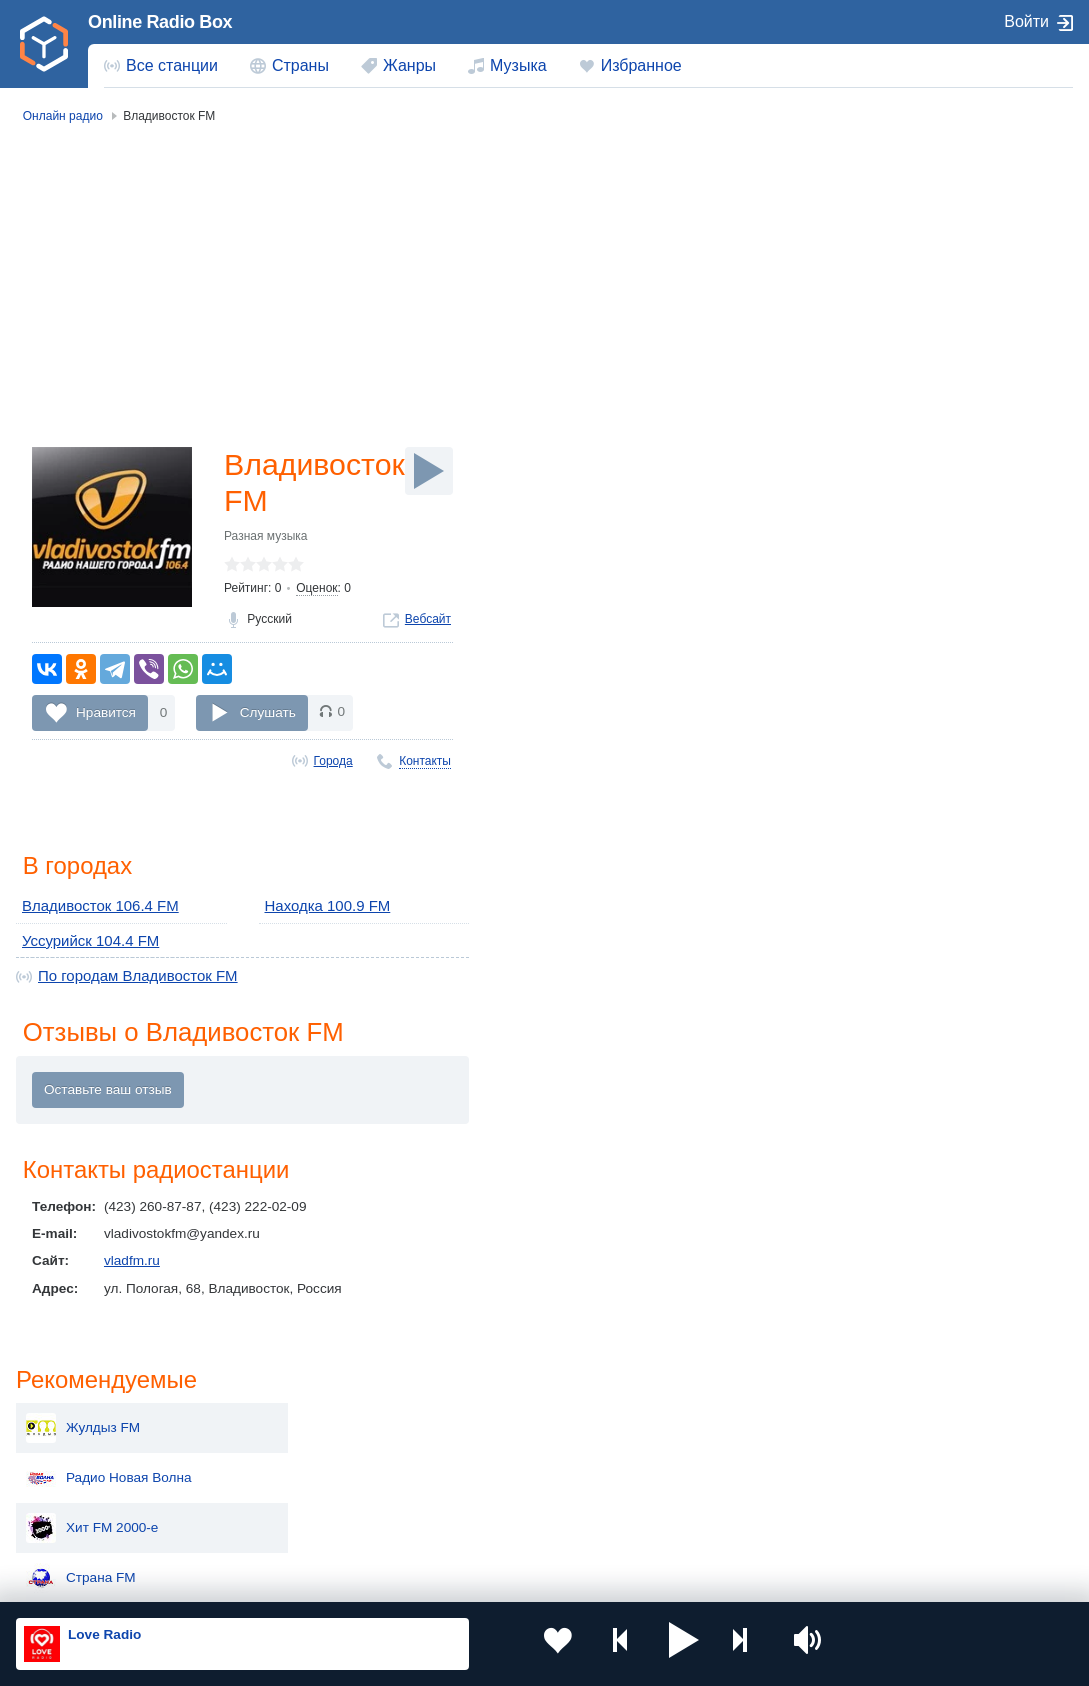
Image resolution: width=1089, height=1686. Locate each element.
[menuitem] (161, 66)
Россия (73, 1422)
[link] (44, 44)
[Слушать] (429, 471)
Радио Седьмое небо (898, 658)
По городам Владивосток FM (128, 977)
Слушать (268, 716)
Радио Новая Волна (894, 258)
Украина (285, 1422)
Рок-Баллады (873, 408)
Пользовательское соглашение (264, 1579)
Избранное (641, 65)
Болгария (705, 1455)
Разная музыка (265, 540)
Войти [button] (1026, 21)
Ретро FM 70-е (876, 558)
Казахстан (708, 1422)
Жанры (409, 65)
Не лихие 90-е (876, 508)
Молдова (496, 1422)
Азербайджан (510, 1523)
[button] (635, 1644)
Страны (300, 65)
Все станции (172, 65)
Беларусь (80, 1523)
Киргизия (79, 1455)
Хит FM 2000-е (877, 308)
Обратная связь (610, 1579)
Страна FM (866, 358)
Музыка (518, 65)
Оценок (316, 592)
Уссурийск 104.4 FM (84, 943)
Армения (496, 1455)
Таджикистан (299, 1455)
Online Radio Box (160, 22)
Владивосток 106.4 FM (93, 911)
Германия (706, 1523)
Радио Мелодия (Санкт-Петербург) (937, 608)
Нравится (106, 716)
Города (333, 765)
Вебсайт (428, 624)
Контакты (425, 765)
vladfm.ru (132, 1264)
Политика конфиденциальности (458, 1579)
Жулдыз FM (868, 208)
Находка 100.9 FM (322, 911)
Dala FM (856, 458)
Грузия (280, 1523)
